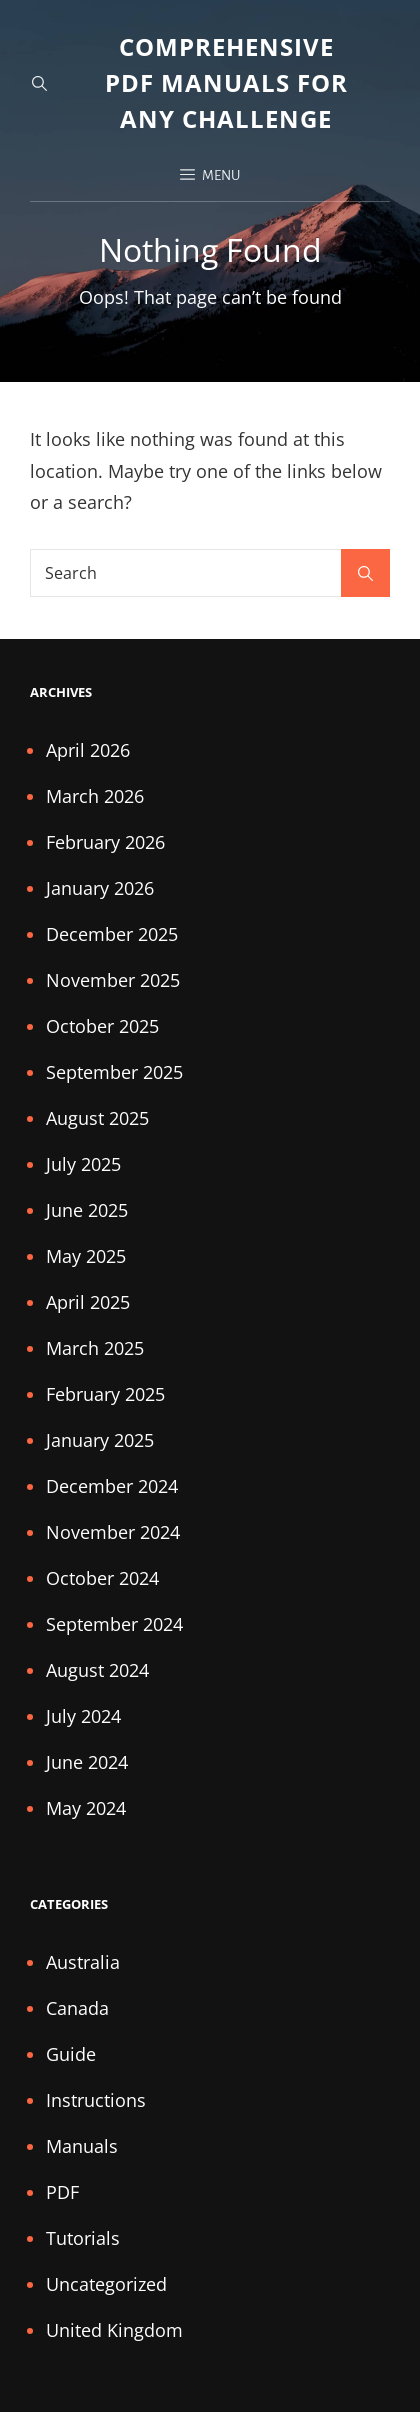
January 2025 (100, 1440)
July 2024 (83, 1716)
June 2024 (87, 1762)
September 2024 (114, 1624)
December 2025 (112, 934)
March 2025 (95, 1348)
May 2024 (86, 1808)
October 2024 (102, 1578)
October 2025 (102, 1026)
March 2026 (95, 796)
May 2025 (86, 1256)
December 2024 (112, 1486)
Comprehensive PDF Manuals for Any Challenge (226, 82)
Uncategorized (106, 2284)
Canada (77, 2008)
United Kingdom (114, 2330)
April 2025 (88, 1302)
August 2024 (97, 1670)
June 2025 (87, 1210)
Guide (71, 2054)
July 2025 (83, 1164)
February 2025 (105, 1394)
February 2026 (105, 842)
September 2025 (114, 1072)
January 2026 (100, 888)
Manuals (82, 2146)
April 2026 (88, 750)
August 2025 (97, 1118)
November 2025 (113, 980)
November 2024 (113, 1532)
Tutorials (83, 2238)
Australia (83, 1962)
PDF (62, 2192)
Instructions (96, 2100)
